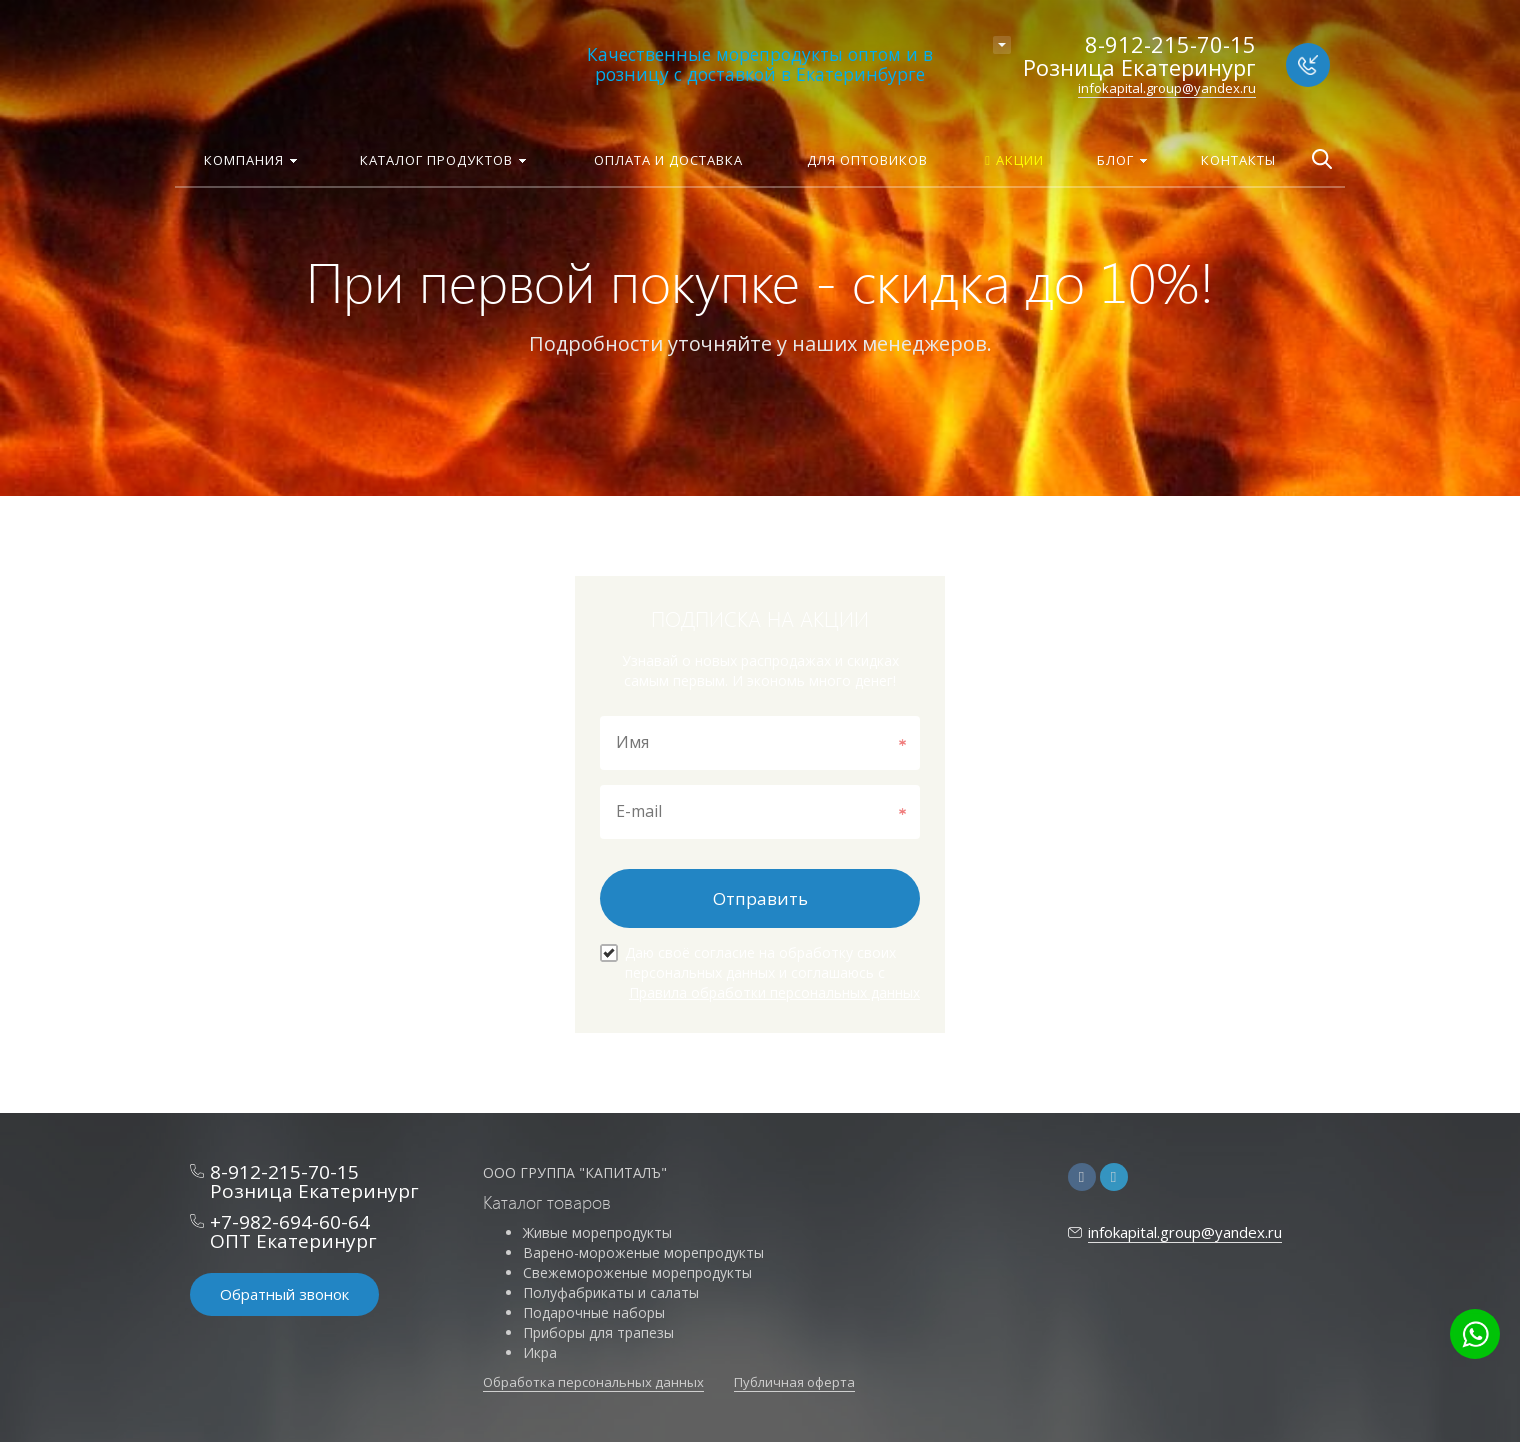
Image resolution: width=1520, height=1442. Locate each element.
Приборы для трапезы (598, 1332)
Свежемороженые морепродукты (637, 1272)
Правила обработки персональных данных (774, 992)
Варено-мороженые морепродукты (643, 1252)
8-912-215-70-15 (1170, 44)
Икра (540, 1352)
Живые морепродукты (597, 1232)
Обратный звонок (284, 1294)
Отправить (760, 898)
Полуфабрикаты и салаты (611, 1292)
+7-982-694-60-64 (290, 1222)
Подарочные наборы (594, 1312)
